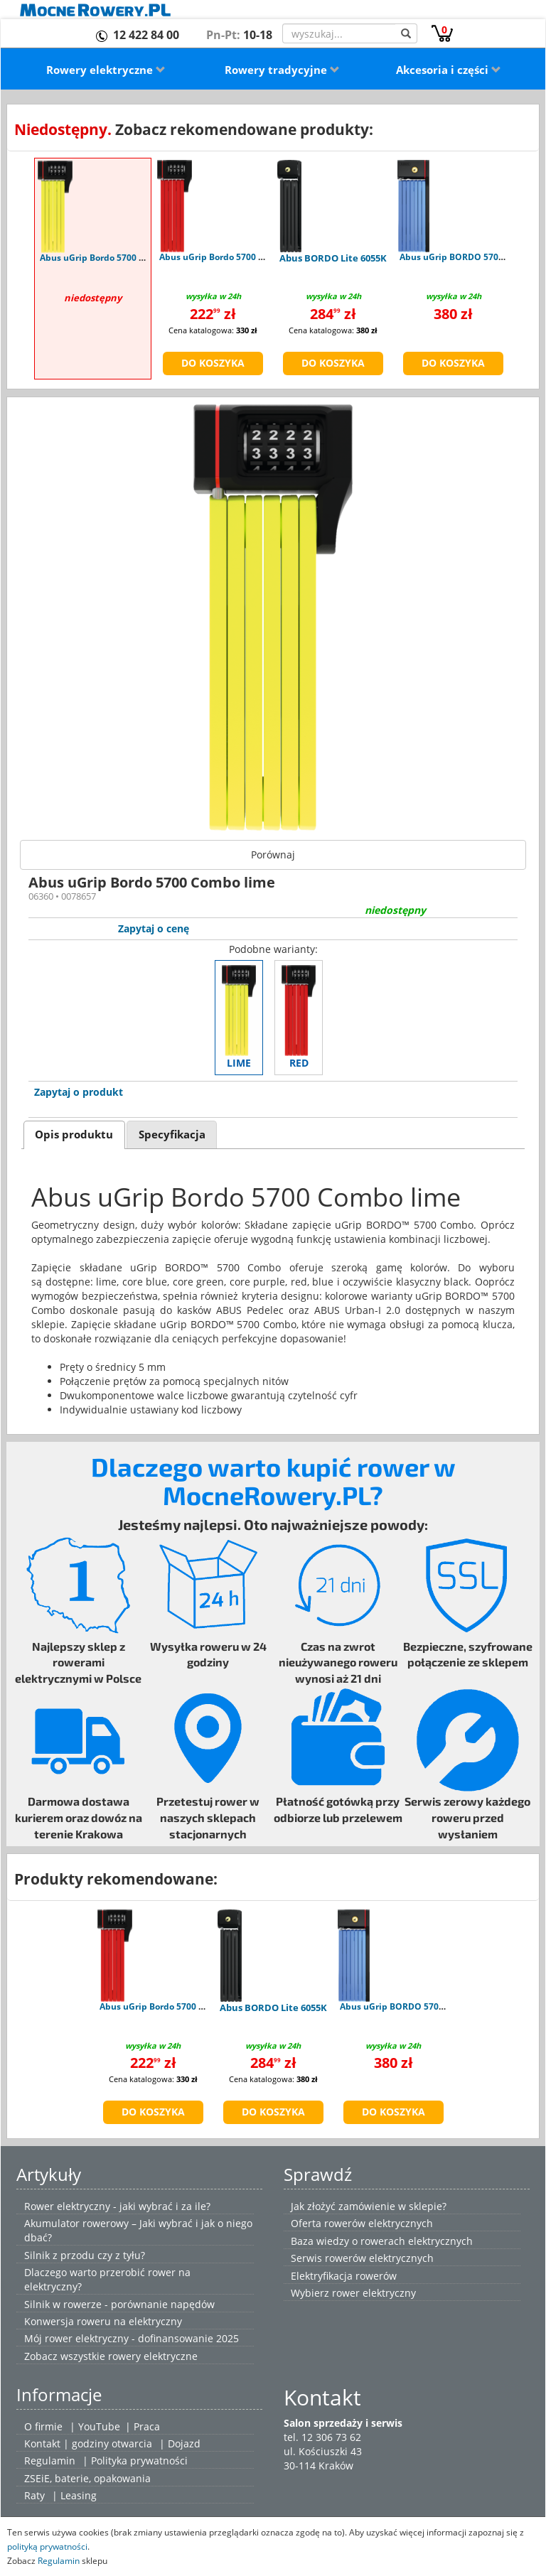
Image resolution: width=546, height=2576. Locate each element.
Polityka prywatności (139, 2460)
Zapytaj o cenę (153, 928)
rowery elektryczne (153, 2356)
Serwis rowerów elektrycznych (362, 2258)
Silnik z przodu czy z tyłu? (84, 2255)
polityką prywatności (47, 2546)
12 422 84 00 (146, 35)
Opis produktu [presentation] (74, 1134)
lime (239, 1017)
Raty (34, 2495)
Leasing (78, 2495)
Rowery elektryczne (106, 70)
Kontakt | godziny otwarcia (88, 2443)
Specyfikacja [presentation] (172, 1134)
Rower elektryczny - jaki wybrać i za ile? (117, 2206)
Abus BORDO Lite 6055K (333, 258)
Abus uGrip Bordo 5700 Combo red (231, 257)
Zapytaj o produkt (78, 1092)
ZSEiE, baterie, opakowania (87, 2478)
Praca (147, 2426)
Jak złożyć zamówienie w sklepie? (368, 2206)
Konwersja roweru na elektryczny (103, 2321)
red (299, 1017)
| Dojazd (179, 2443)
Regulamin (49, 2460)
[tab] (74, 1134)
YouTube (99, 2426)
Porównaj (273, 854)
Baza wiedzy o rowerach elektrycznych (382, 2241)
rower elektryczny (374, 2293)
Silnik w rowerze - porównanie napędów (119, 2304)
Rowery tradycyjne (282, 70)
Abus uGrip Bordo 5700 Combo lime (115, 258)
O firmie (43, 2426)
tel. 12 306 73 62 (322, 2437)
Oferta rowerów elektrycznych (362, 2223)
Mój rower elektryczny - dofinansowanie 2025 (131, 2338)
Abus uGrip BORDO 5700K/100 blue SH (421, 2006)
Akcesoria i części (448, 70)
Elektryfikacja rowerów (344, 2276)
